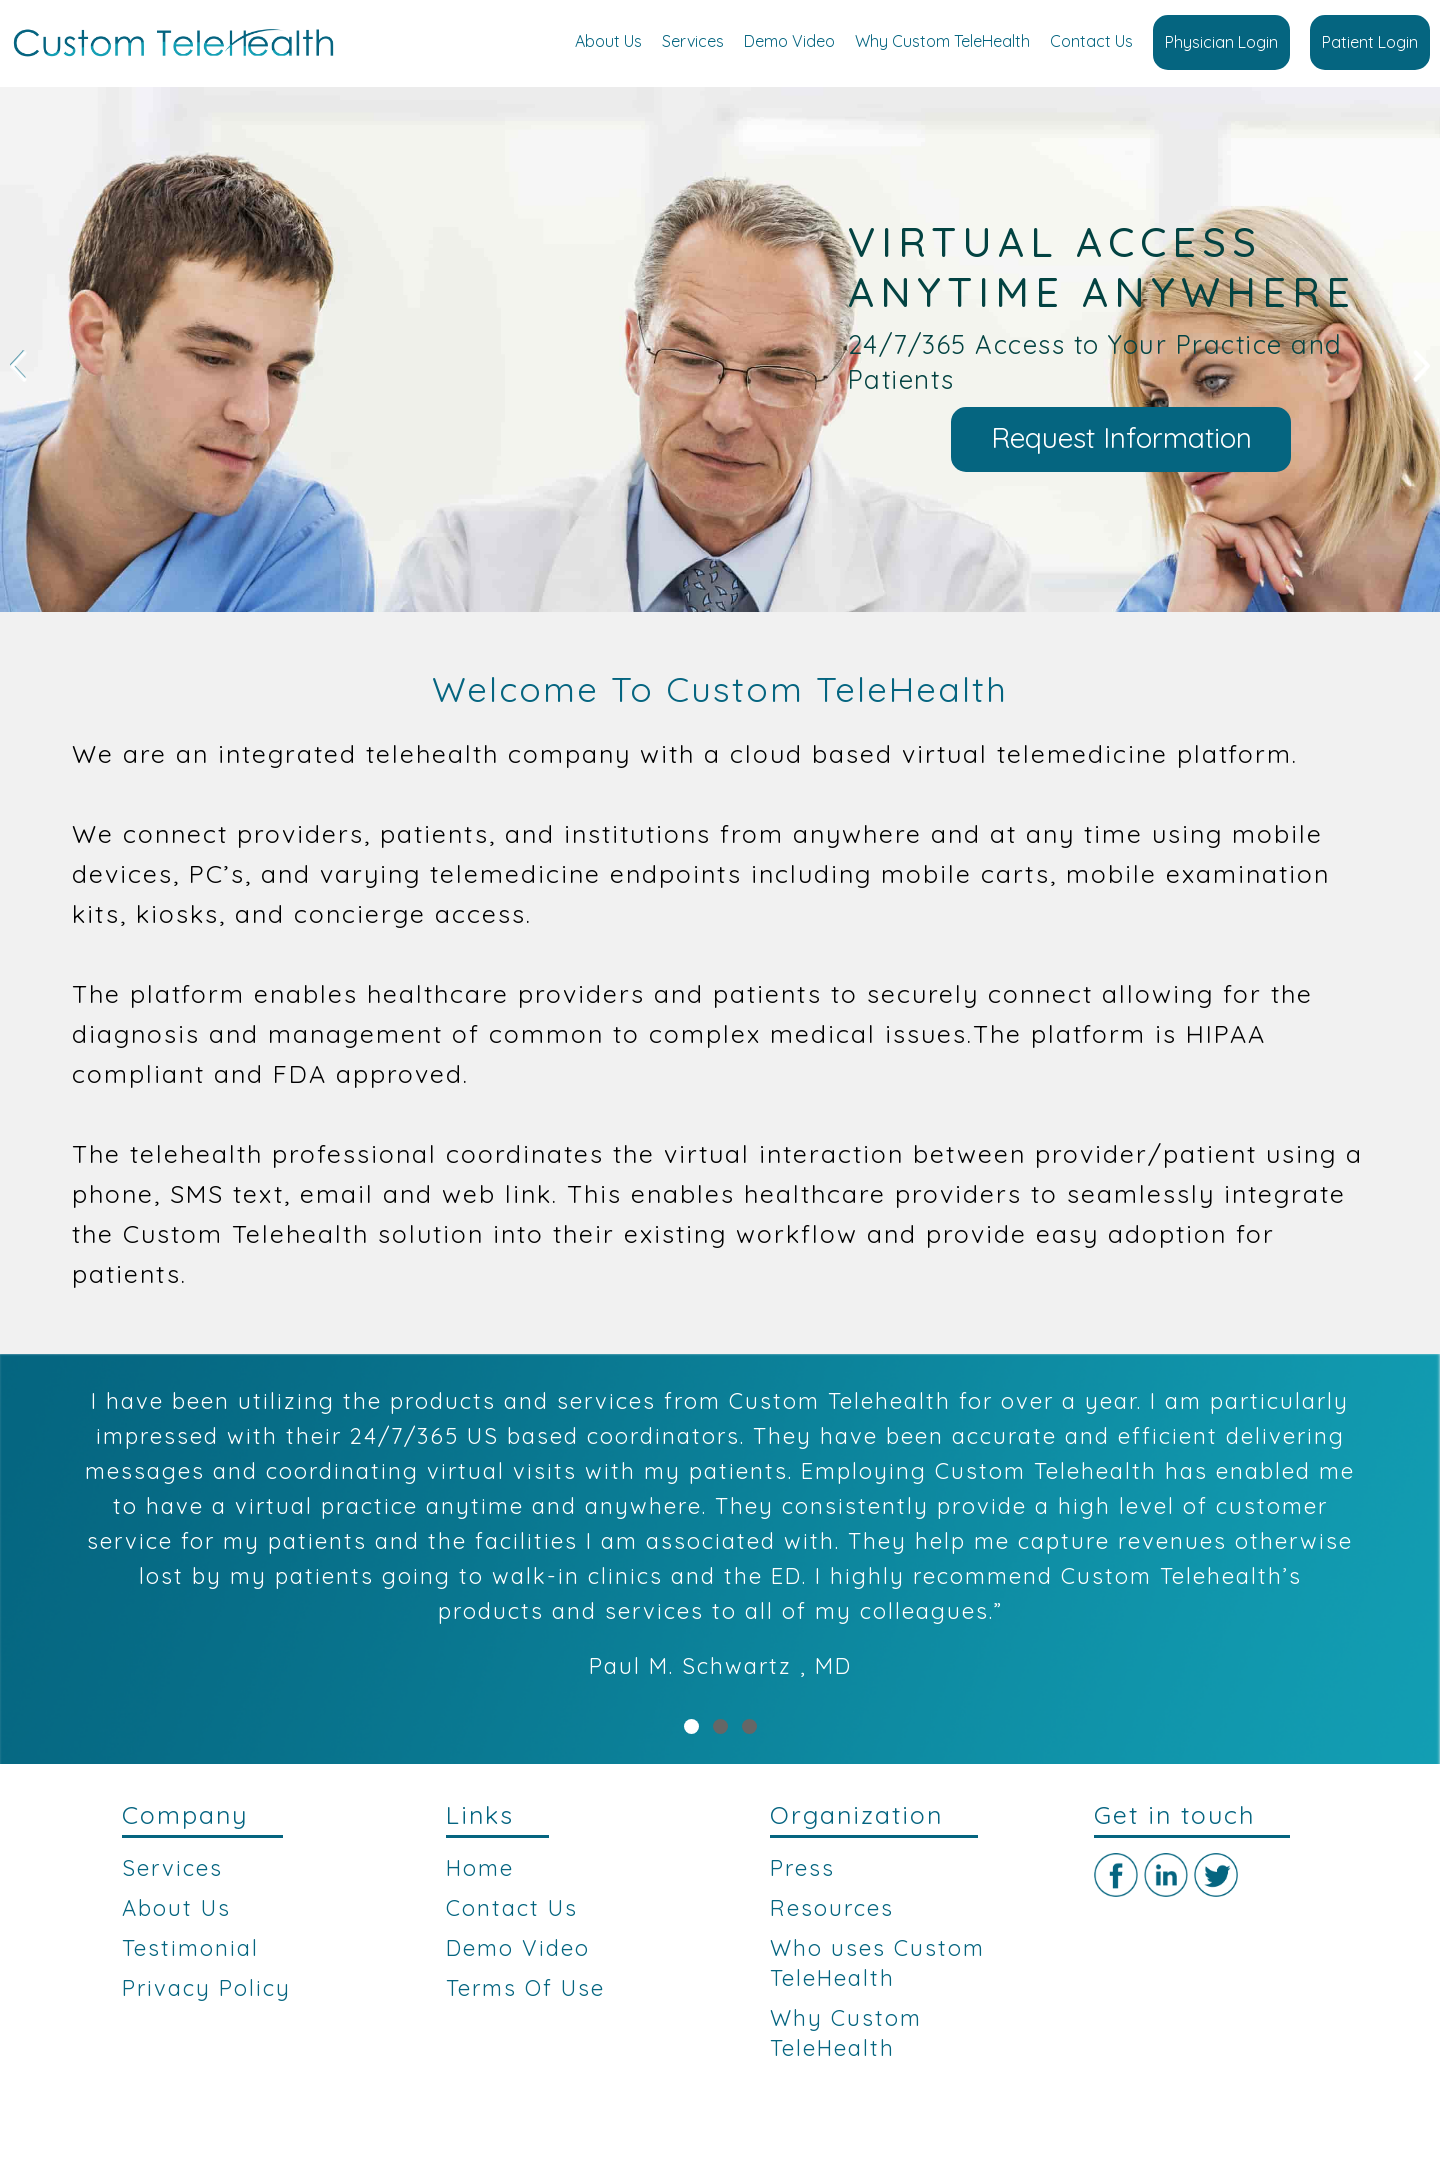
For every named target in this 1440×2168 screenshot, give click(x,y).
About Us (608, 41)
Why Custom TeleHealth (942, 41)
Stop (1430, 636)
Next (1421, 366)
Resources (832, 1908)
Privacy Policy (206, 1988)
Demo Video (789, 41)
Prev (18, 366)
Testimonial (190, 1948)
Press (802, 1868)
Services (693, 41)
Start (1415, 636)
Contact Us (1091, 41)
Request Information (1121, 437)
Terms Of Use (525, 1988)
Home (480, 1868)
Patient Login (1370, 42)
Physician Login (1221, 42)
